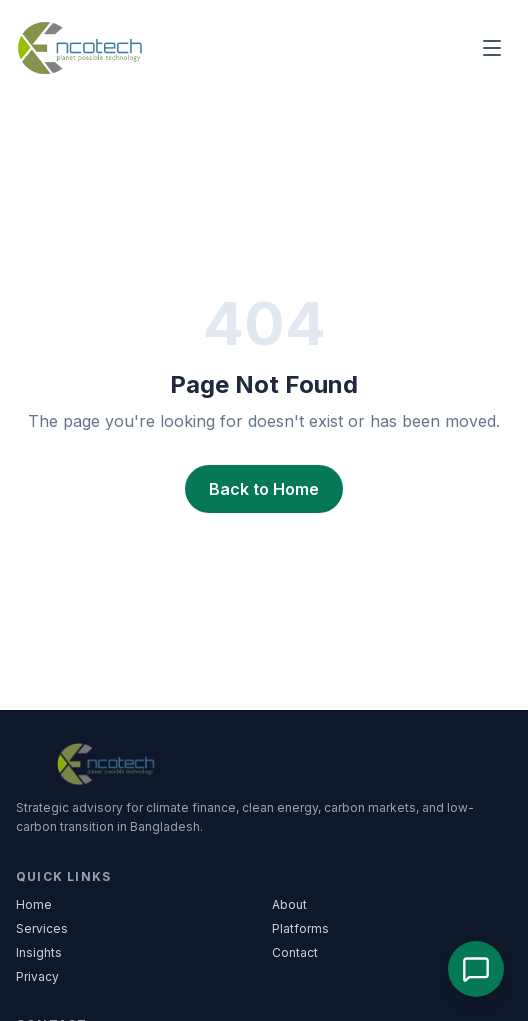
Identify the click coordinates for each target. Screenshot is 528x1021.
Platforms (300, 928)
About (289, 904)
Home (34, 904)
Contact (295, 952)
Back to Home (264, 489)
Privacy (37, 976)
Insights (39, 952)
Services (42, 928)
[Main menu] (492, 48)
